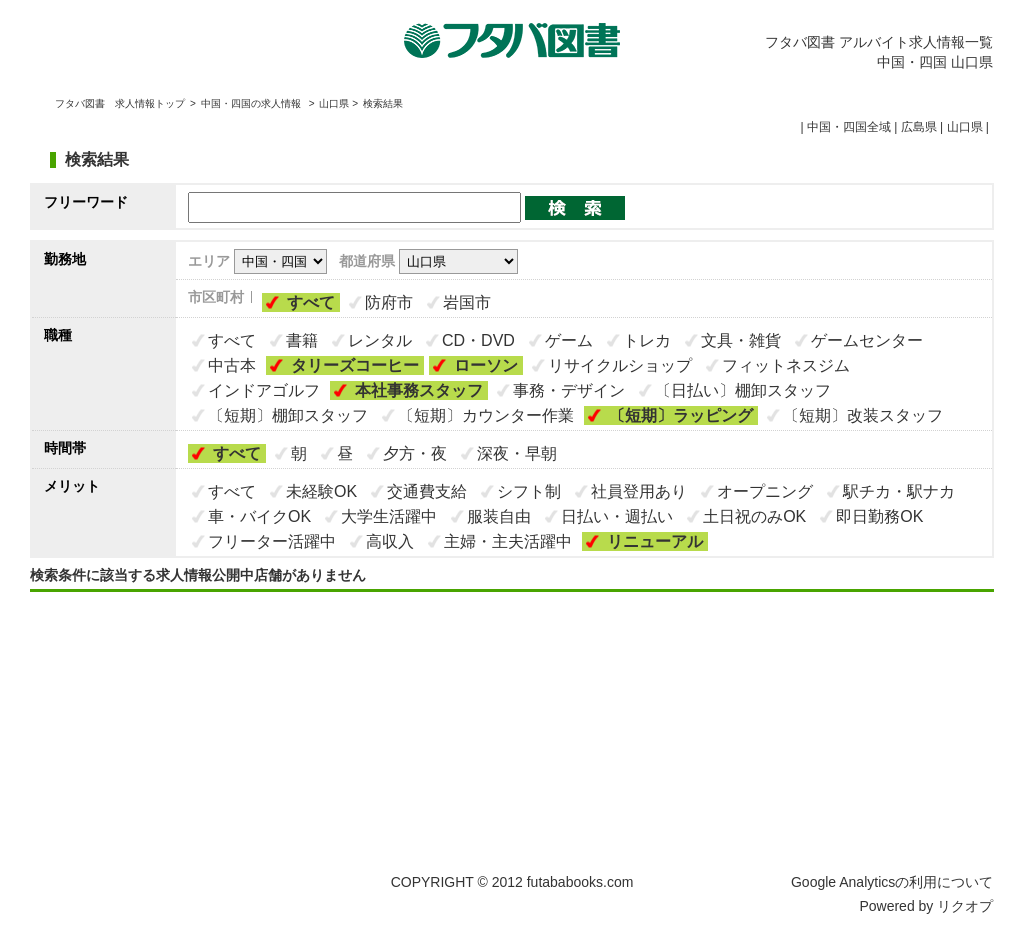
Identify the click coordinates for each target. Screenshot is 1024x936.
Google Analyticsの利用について (892, 882)
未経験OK (321, 491)
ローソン (486, 365)
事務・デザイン (569, 390)
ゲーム (569, 340)
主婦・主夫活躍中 (508, 541)
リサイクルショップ (620, 365)
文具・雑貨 (741, 340)
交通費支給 (427, 491)
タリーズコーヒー (355, 365)
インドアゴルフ (264, 390)
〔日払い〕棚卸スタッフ (743, 390)
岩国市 (467, 302)
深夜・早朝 (517, 453)
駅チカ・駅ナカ (899, 491)
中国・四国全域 (849, 127)
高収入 (390, 541)
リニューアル (655, 541)
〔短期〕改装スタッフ (863, 415)
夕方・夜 (415, 453)
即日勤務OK (879, 516)
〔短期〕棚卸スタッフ (288, 415)
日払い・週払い (617, 516)
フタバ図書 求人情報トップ (120, 103)
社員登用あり (639, 491)
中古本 (232, 365)
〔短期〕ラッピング (681, 415)
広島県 (919, 127)
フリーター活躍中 (272, 541)
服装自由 (499, 516)
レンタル (380, 340)
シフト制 (529, 491)
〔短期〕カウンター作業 (486, 415)
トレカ (647, 340)
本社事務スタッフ (419, 390)
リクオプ (965, 906)
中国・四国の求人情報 (252, 103)
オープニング (765, 491)
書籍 (302, 340)
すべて (311, 302)
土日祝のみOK (754, 516)
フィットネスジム (786, 365)
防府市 (389, 302)
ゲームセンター (867, 340)
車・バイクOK (259, 516)
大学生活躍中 (389, 516)
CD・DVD (478, 340)
